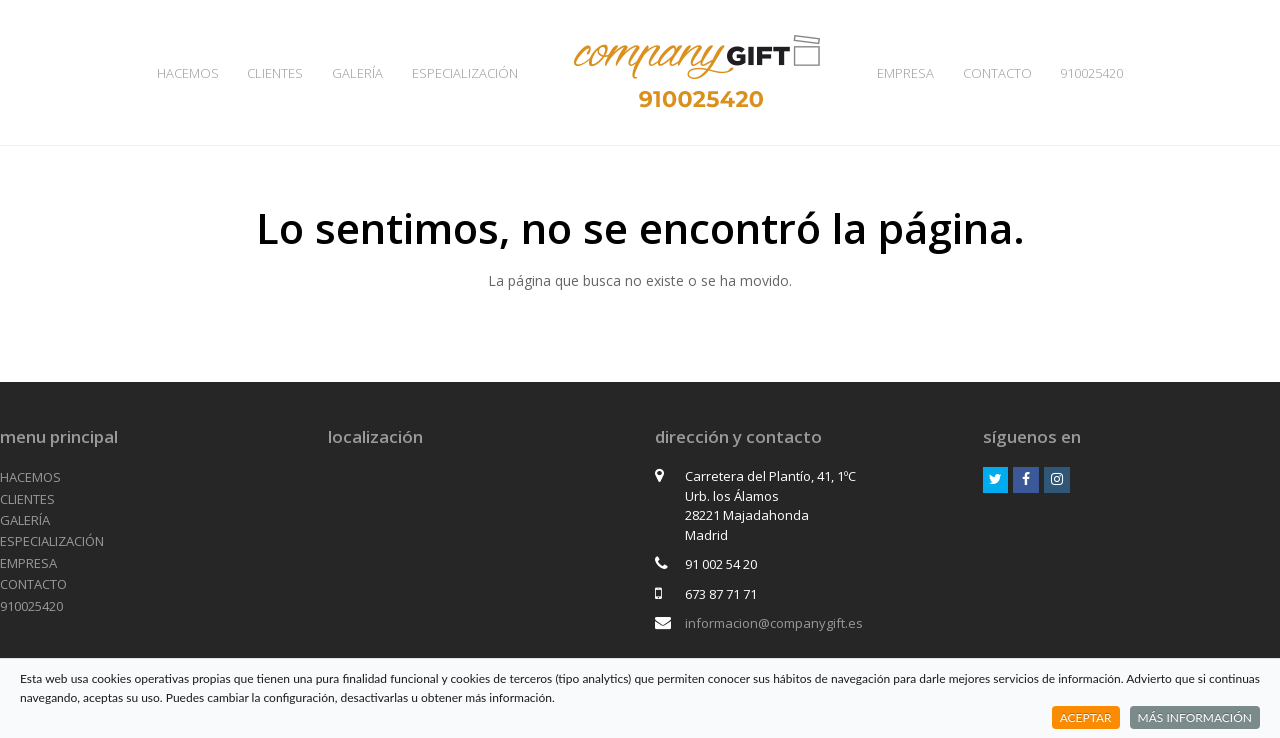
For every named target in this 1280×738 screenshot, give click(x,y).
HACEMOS (30, 477)
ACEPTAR (1086, 717)
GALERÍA (25, 520)
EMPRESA (28, 563)
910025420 (31, 606)
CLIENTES (27, 499)
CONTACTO (33, 584)
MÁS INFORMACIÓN (1195, 717)
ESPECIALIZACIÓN (52, 541)
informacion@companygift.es (774, 623)
